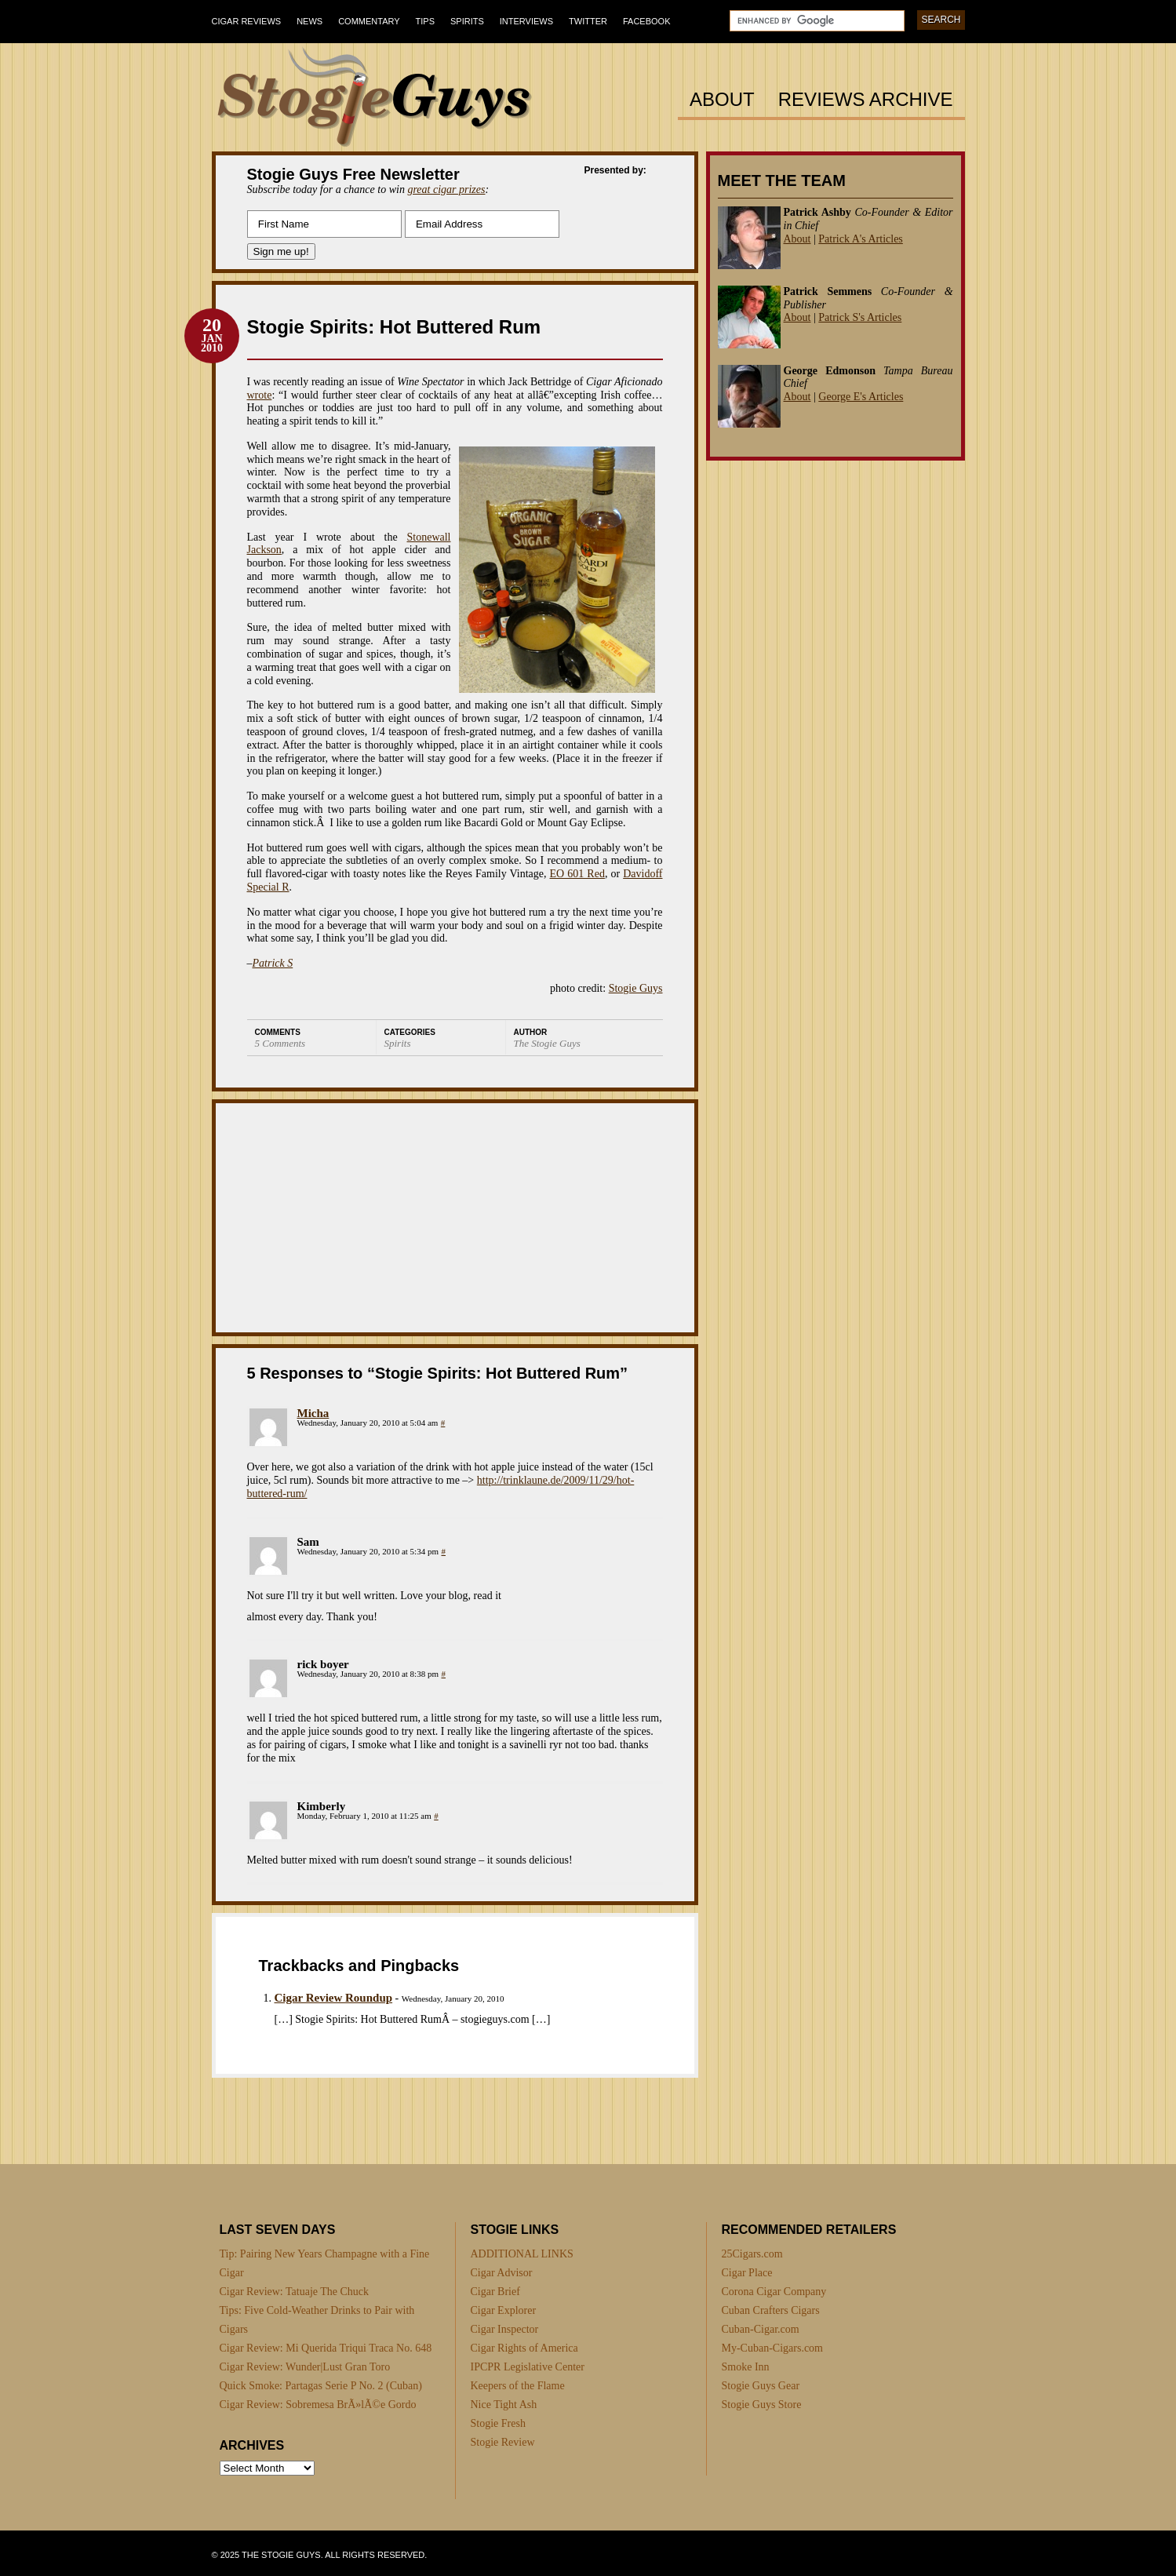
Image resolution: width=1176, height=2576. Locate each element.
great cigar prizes (446, 189)
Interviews (526, 21)
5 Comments (280, 1043)
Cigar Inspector (505, 2329)
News (309, 21)
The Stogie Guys (547, 1043)
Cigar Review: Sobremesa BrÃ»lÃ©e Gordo (318, 2404)
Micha (313, 1413)
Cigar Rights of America (524, 2348)
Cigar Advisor (502, 2273)
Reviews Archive (865, 100)
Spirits (467, 21)
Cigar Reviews (247, 21)
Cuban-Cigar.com (760, 2329)
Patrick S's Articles (859, 317)
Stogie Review (503, 2442)
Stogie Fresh (498, 2423)
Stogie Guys (636, 988)
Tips (425, 21)
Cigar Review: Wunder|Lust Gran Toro (305, 2367)
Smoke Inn (746, 2367)
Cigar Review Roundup (334, 1997)
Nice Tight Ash (504, 2404)
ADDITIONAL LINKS (522, 2254)
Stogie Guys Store (762, 2404)
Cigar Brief (495, 2291)
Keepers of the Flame (518, 2386)
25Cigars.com (752, 2254)
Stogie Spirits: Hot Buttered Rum (394, 326)
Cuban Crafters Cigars (771, 2310)
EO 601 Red (577, 874)
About (722, 100)
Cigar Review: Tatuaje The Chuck (295, 2291)
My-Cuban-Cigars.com (772, 2348)
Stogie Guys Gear (761, 2386)
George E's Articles (860, 397)
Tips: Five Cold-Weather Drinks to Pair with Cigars (317, 2320)
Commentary (368, 21)
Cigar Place (747, 2273)
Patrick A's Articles (860, 239)
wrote (259, 395)
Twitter (588, 21)
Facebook (647, 21)
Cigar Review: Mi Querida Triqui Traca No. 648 (326, 2348)
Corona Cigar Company (774, 2291)
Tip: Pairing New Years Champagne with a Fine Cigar (325, 2263)
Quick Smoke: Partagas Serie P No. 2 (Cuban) (321, 2386)
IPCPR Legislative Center (527, 2367)
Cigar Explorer (504, 2310)
